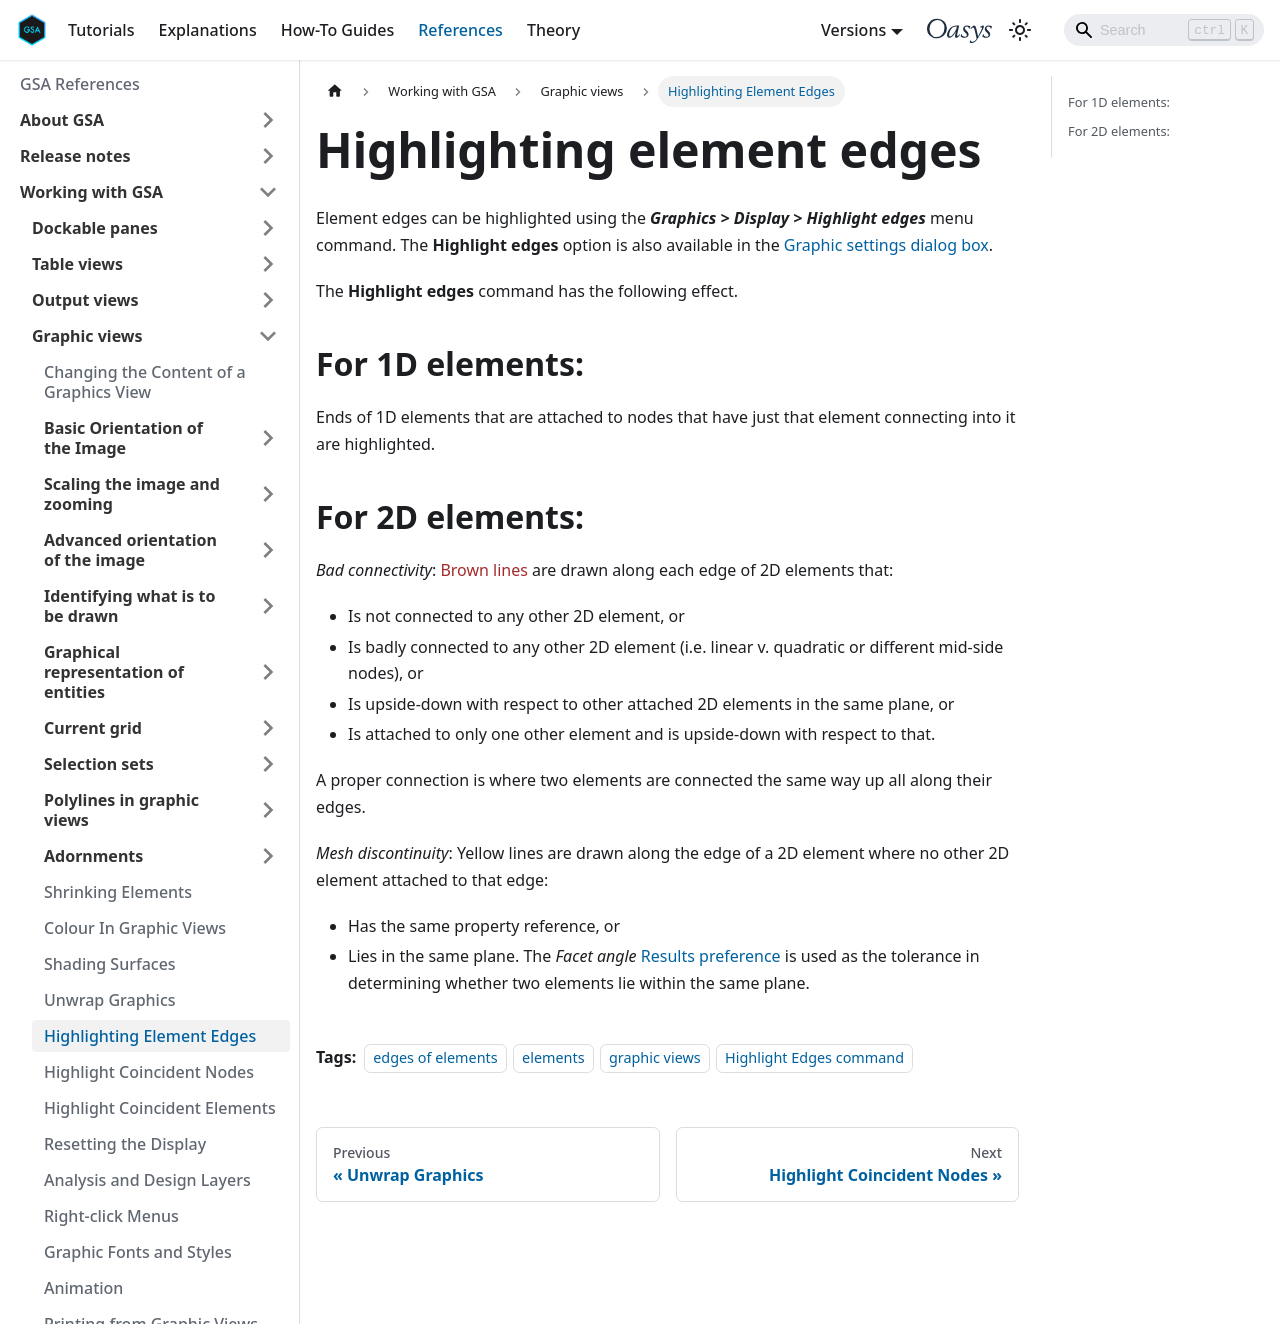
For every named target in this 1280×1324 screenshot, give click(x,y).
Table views (77, 264)
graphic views (655, 1057)
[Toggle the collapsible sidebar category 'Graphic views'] (268, 336)
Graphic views (87, 336)
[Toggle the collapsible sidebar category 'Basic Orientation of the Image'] (268, 438)
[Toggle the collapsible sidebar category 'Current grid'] (268, 728)
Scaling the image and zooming (132, 494)
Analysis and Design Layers (147, 1180)
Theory (553, 30)
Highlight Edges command (814, 1057)
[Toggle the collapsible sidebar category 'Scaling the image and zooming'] (268, 494)
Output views (85, 300)
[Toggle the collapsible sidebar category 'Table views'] (268, 264)
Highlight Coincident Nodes (149, 1072)
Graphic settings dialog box (886, 245)
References (460, 30)
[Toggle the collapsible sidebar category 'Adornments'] (268, 856)
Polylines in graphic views (121, 810)
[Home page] (335, 91)
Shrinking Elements (118, 892)
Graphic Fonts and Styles (138, 1252)
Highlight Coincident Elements (160, 1108)
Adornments (93, 856)
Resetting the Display (125, 1144)
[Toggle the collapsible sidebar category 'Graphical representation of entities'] (268, 672)
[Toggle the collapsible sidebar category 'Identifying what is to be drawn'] (268, 606)
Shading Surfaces (110, 964)
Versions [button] (853, 30)
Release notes (75, 156)
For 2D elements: (1119, 131)
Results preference (711, 956)
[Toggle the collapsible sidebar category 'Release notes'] (268, 156)
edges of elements (435, 1057)
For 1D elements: (1119, 102)
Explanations (207, 30)
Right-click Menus (111, 1216)
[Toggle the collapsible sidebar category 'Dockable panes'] (268, 228)
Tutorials (101, 30)
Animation (83, 1288)
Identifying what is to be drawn (130, 606)
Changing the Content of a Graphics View (145, 382)
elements (553, 1057)
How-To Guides (338, 30)
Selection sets (99, 764)
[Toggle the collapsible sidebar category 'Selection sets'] (268, 764)
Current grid (93, 728)
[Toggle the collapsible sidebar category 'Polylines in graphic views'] (268, 810)
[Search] (1164, 30)
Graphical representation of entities (114, 672)
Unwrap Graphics (110, 1000)
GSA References (80, 84)
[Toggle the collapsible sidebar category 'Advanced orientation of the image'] (268, 550)
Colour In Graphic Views (135, 928)
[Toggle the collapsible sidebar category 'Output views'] (268, 300)
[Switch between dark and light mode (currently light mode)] (1020, 30)
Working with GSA (91, 192)
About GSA (62, 120)
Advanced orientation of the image (130, 550)
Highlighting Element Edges (150, 1036)
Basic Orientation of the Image (123, 438)
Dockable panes (95, 228)
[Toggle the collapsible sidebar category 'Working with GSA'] (268, 192)
